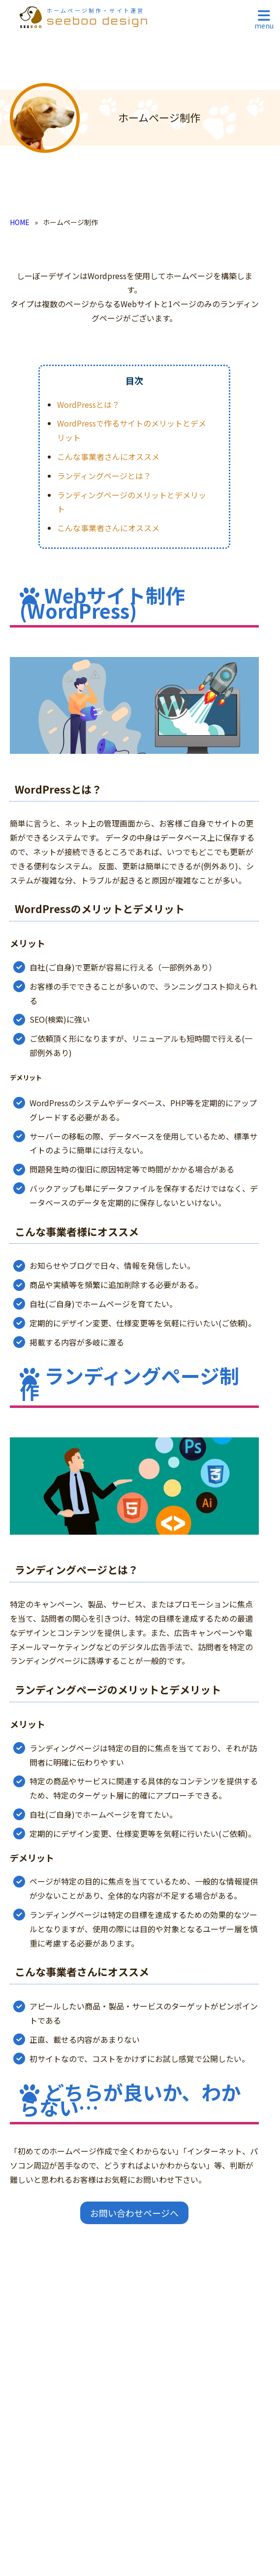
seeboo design (98, 16)
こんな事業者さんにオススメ (108, 456)
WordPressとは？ (88, 404)
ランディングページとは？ (104, 476)
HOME (20, 222)
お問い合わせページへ (134, 2212)
